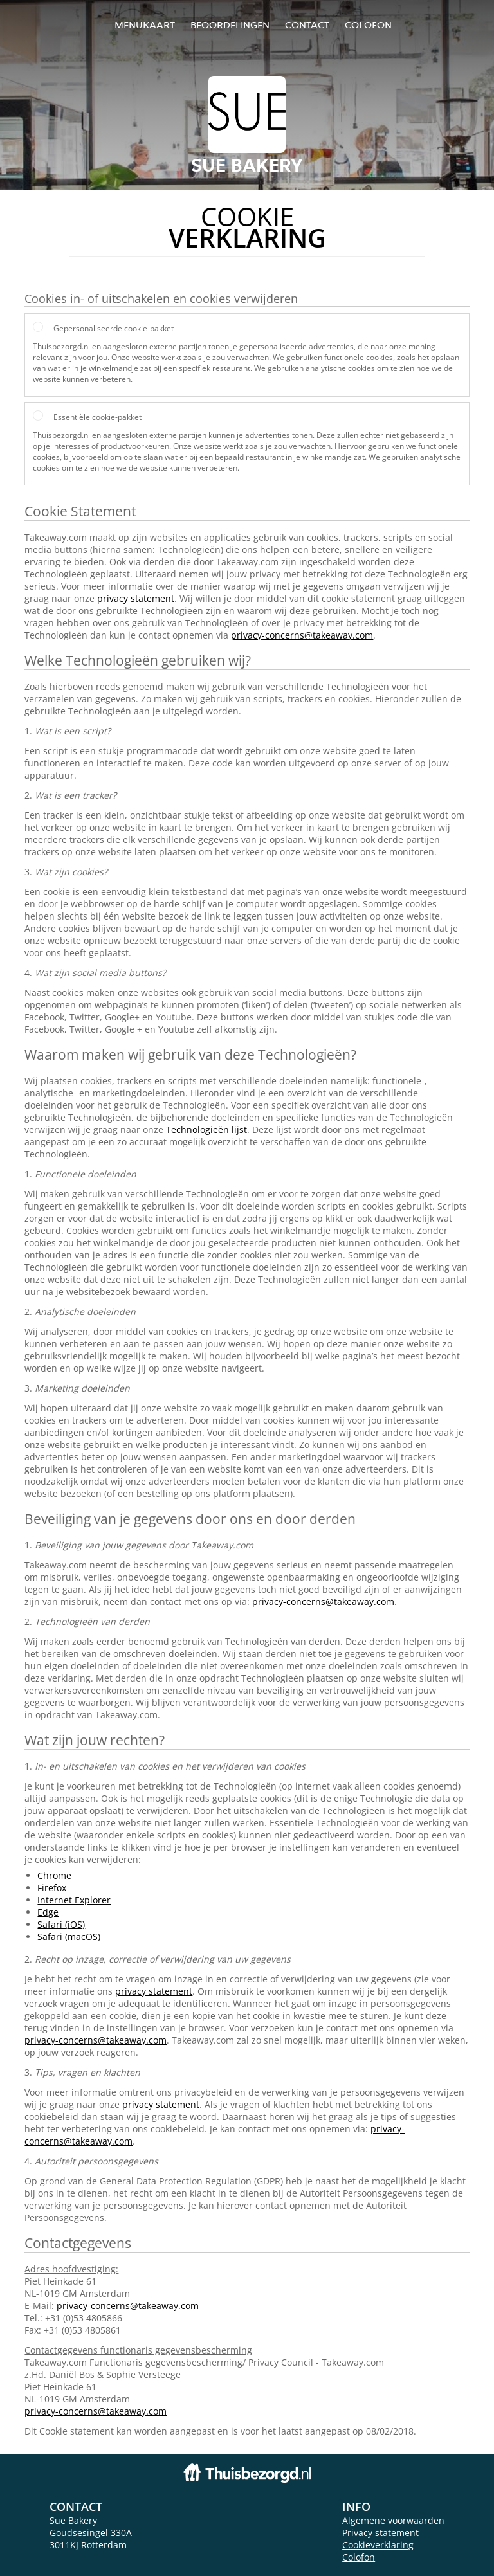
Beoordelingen (230, 25)
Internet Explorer (74, 1900)
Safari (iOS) (61, 1924)
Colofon (358, 2557)
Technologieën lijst (206, 1129)
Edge (48, 1912)
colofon (368, 25)
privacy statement (135, 598)
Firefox (51, 1888)
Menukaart (144, 25)
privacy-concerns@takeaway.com (302, 635)
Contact (307, 25)
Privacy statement (380, 2532)
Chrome (54, 1875)
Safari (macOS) (68, 1936)
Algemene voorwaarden (393, 2520)
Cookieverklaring (378, 2545)
